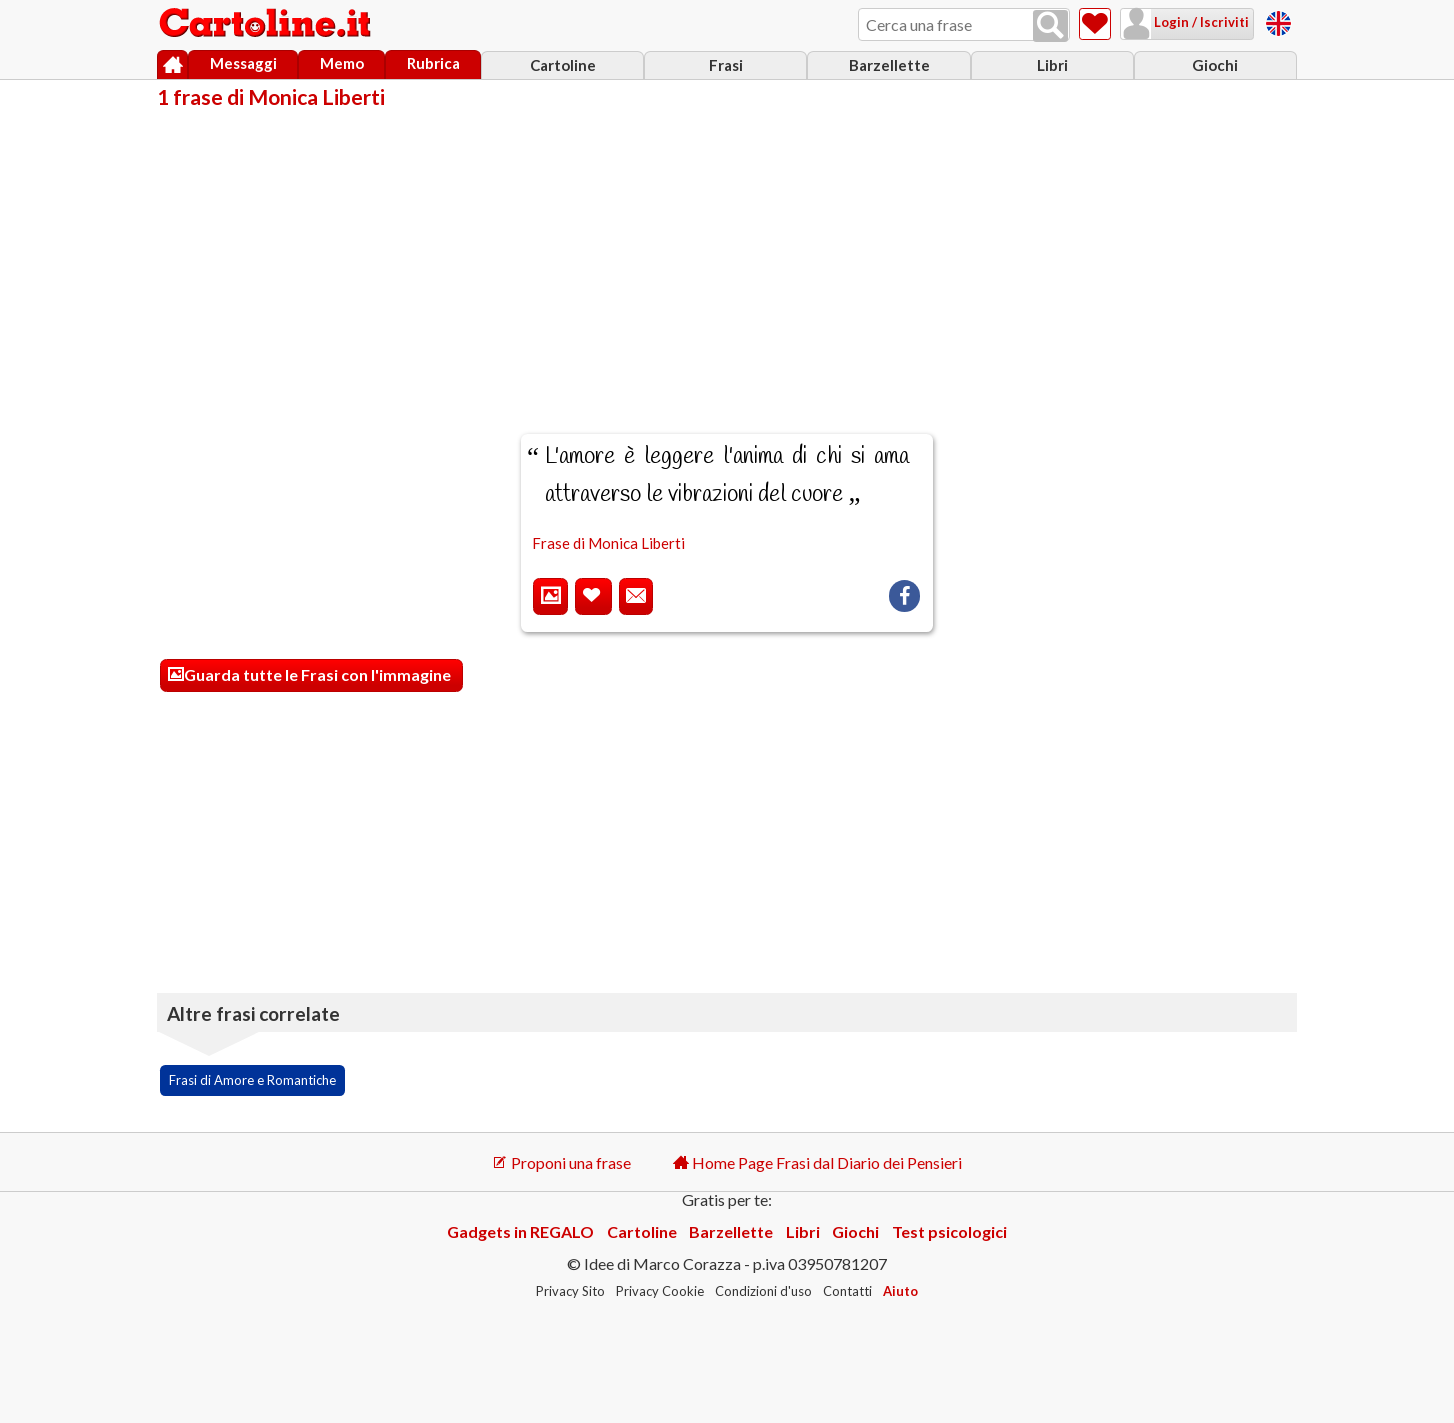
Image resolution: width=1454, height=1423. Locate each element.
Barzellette (889, 65)
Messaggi (243, 63)
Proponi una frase (561, 1162)
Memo (342, 63)
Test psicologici (949, 1231)
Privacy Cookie (660, 1291)
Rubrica (433, 63)
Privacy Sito (570, 1291)
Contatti (847, 1291)
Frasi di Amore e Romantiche (252, 1080)
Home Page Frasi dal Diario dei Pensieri (817, 1162)
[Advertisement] (727, 258)
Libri (1052, 65)
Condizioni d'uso (763, 1291)
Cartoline (563, 65)
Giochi (1215, 65)
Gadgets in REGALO (520, 1231)
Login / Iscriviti (1200, 22)
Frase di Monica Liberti (608, 543)
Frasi (726, 65)
